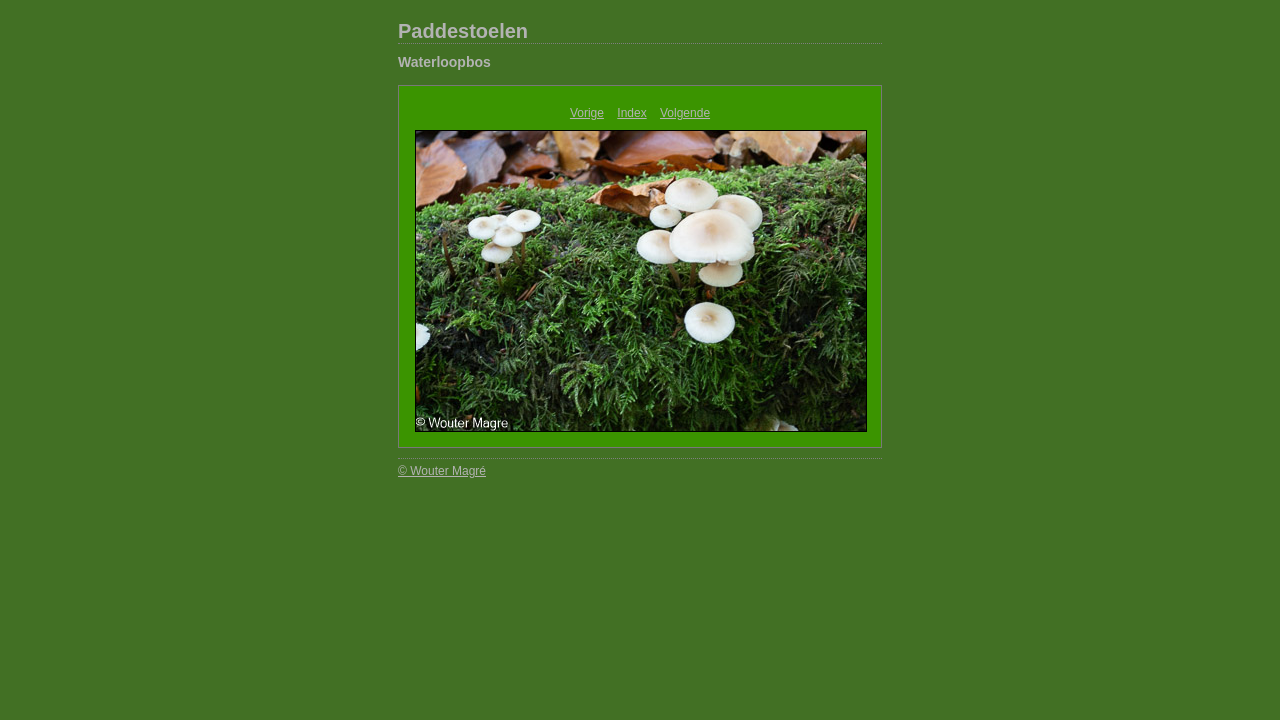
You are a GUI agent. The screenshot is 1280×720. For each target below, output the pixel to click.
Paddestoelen (463, 31)
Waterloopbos (444, 62)
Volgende (685, 113)
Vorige (587, 113)
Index (631, 113)
